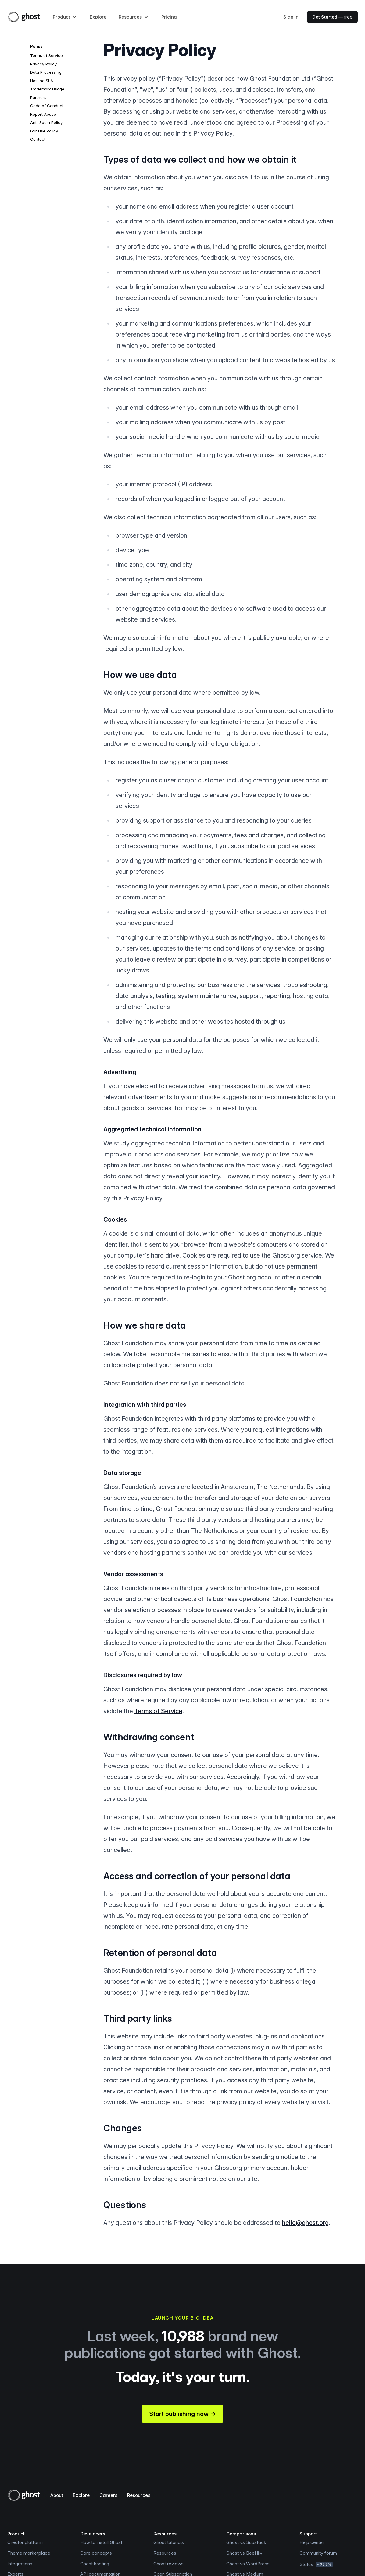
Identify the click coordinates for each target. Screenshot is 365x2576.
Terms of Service (46, 55)
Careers (108, 2495)
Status (316, 2564)
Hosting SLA (41, 80)
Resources (138, 2495)
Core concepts (96, 2553)
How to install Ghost (101, 2542)
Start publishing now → (182, 2414)
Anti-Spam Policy (46, 122)
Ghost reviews (168, 2564)
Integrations (19, 2564)
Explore (98, 17)
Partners (38, 97)
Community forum (318, 2553)
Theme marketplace (28, 2553)
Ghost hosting (94, 2564)
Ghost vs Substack (246, 2542)
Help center (311, 2542)
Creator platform (25, 2542)
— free (332, 16)
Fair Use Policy (44, 131)
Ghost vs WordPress (248, 2564)
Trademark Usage (47, 88)
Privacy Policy (43, 64)
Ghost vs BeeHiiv (244, 2553)
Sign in (291, 17)
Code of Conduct (46, 105)
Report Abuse (43, 114)
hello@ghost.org (305, 2222)
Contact (37, 139)
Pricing (169, 17)
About (56, 2495)
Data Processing (46, 72)
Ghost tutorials (168, 2542)
